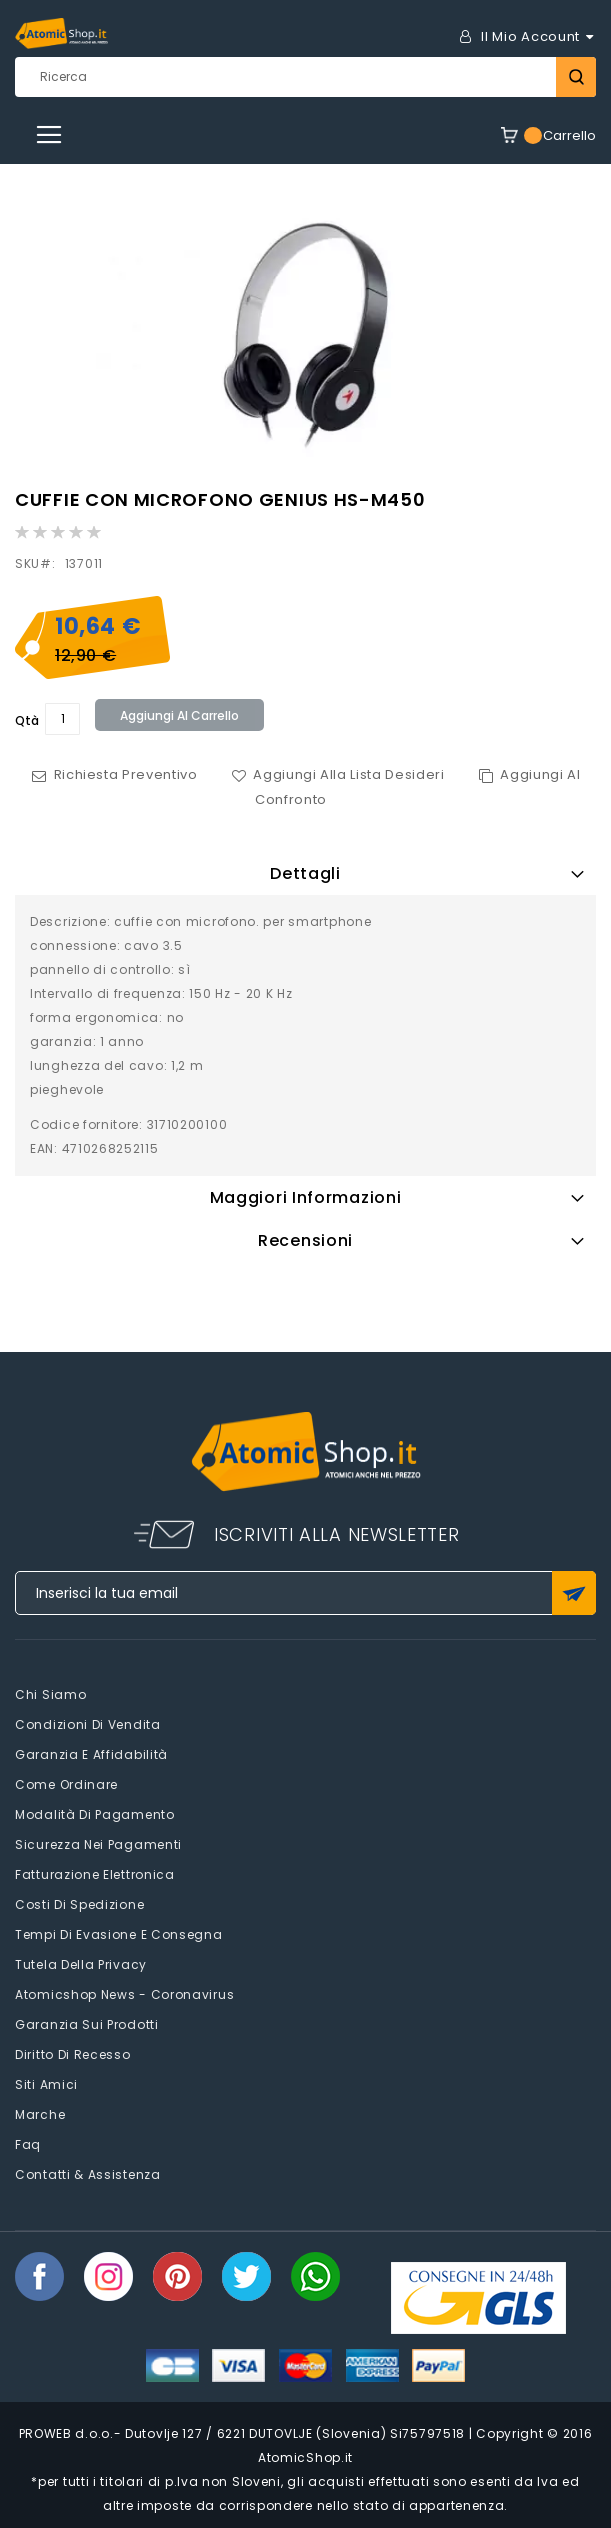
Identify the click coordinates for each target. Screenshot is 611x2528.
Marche (40, 2114)
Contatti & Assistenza (88, 2174)
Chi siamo (50, 1694)
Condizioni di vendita (88, 1724)
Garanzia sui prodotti (87, 2024)
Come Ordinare (66, 1784)
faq (28, 2144)
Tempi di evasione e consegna (119, 1934)
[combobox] (305, 77)
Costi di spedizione (79, 1904)
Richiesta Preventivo (126, 774)
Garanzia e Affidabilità (91, 1754)
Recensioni (305, 1240)
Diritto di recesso (73, 2054)
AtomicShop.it (305, 2457)
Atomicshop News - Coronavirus (124, 1994)
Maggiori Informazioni (306, 1197)
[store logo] (61, 33)
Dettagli (305, 873)
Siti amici (46, 2084)
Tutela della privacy (81, 1964)
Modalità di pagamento (95, 1814)
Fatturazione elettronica (95, 1874)
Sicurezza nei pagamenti (98, 1844)
